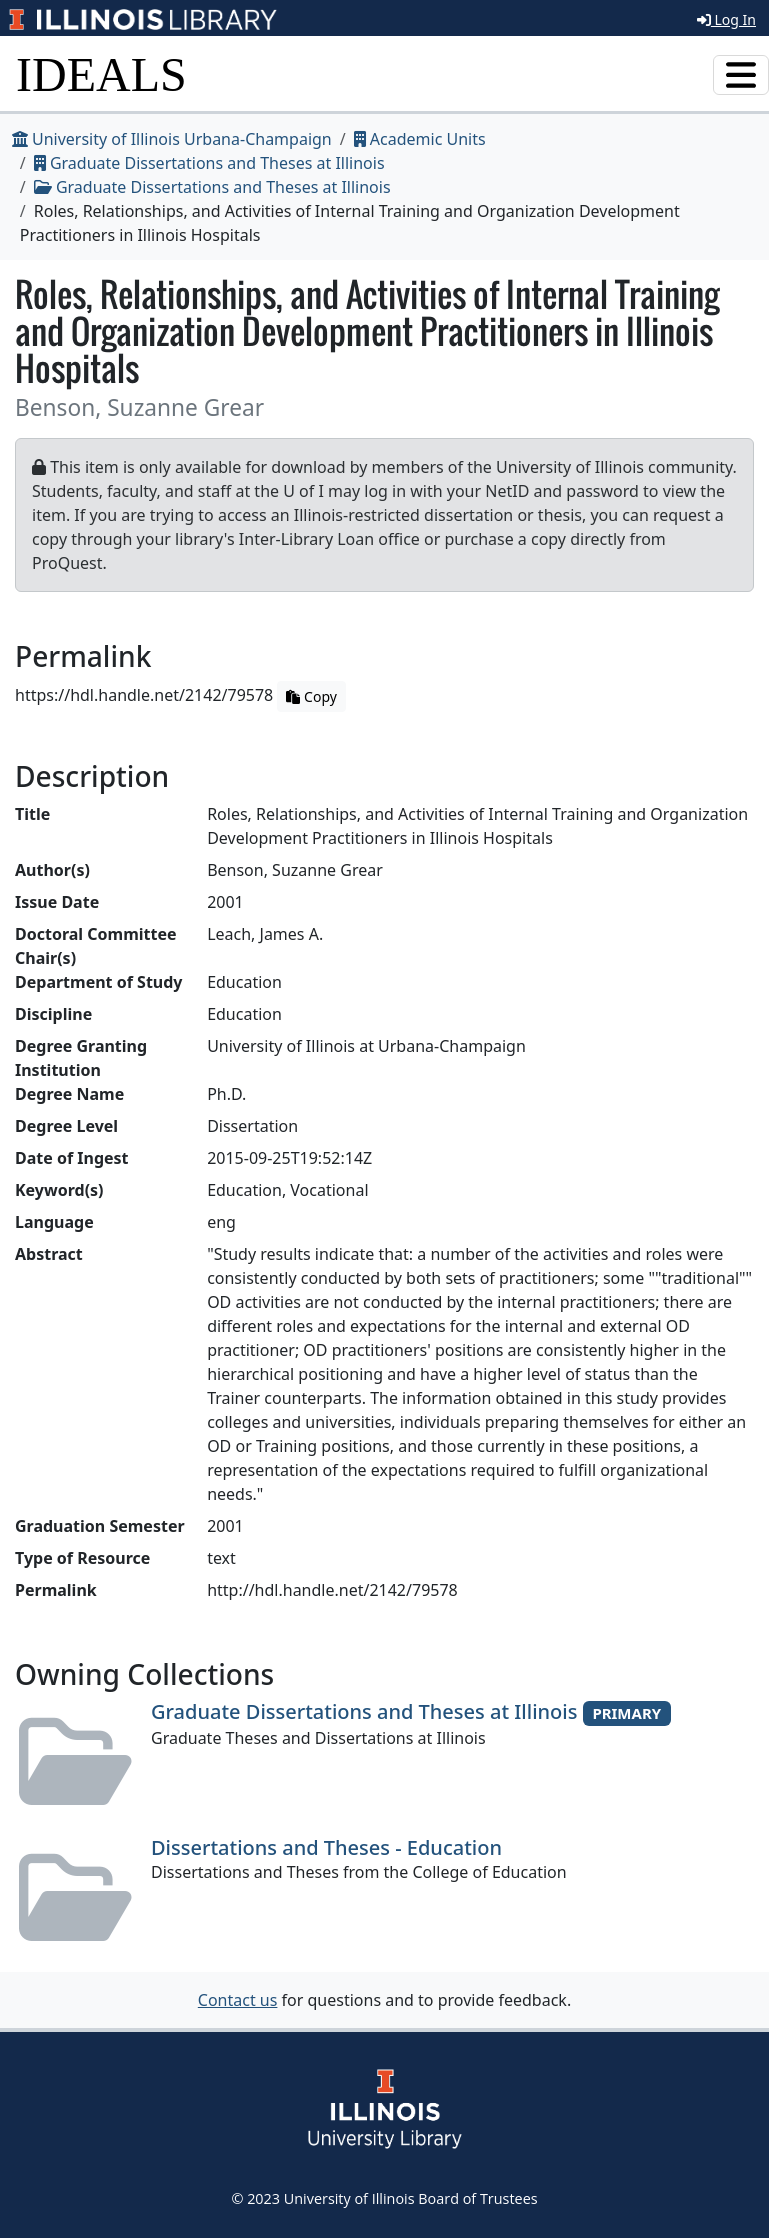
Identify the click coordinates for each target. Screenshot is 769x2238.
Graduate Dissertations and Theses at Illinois (209, 163)
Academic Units (420, 139)
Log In (726, 19)
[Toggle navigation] (741, 75)
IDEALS (101, 74)
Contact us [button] (238, 2000)
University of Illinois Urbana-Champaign (172, 139)
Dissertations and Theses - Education (326, 1847)
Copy (311, 696)
